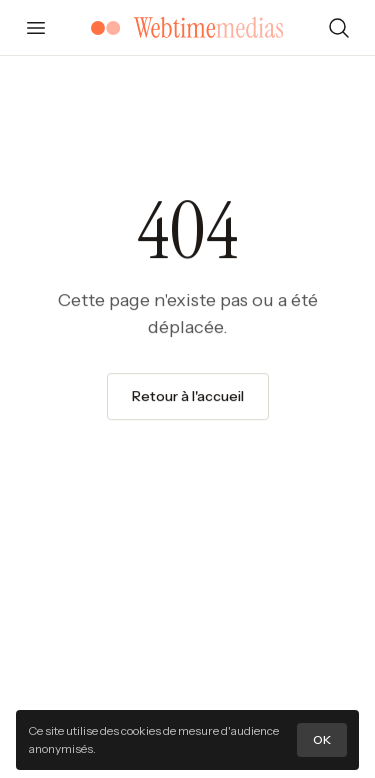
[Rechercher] (339, 28)
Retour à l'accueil (188, 396)
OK (322, 739)
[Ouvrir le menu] (36, 28)
